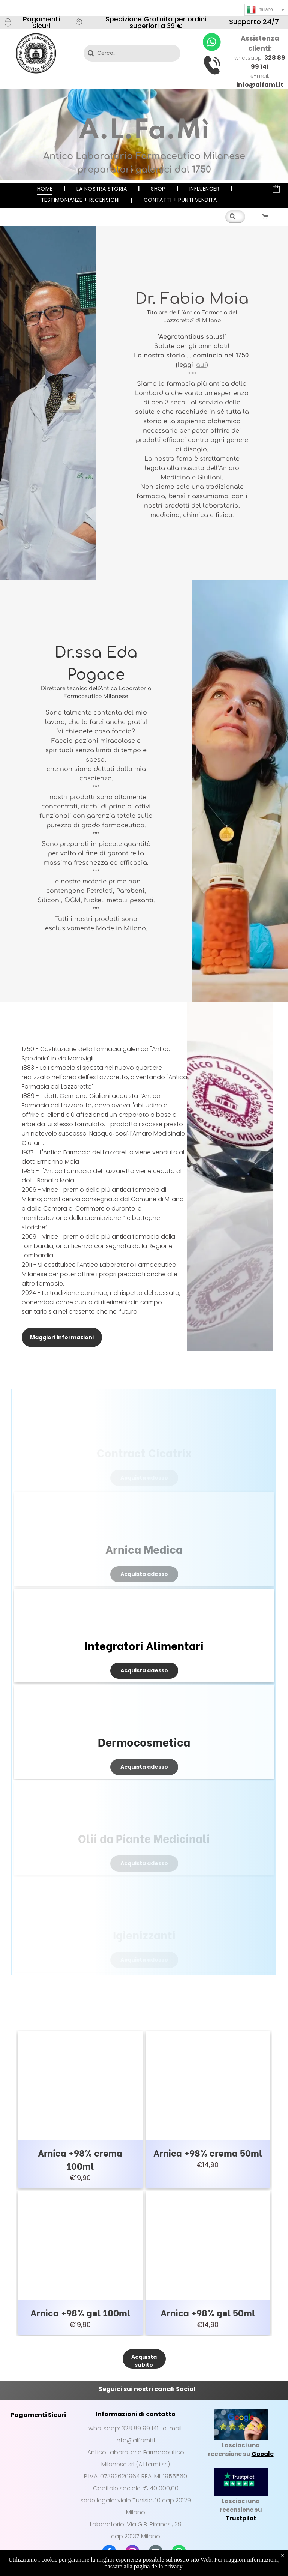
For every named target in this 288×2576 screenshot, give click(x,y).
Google (263, 2454)
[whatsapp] (179, 2553)
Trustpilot (241, 2518)
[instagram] (132, 2553)
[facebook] (109, 2553)
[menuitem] (46, 189)
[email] (155, 2553)
